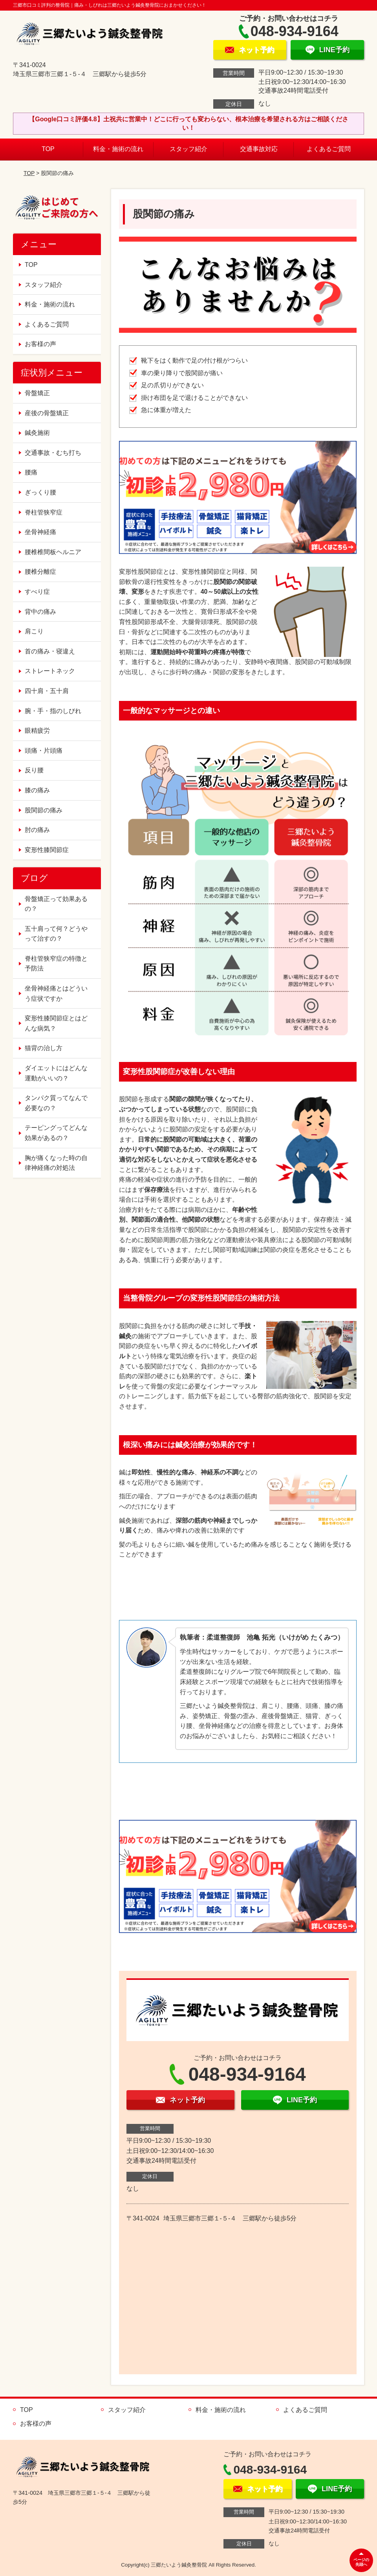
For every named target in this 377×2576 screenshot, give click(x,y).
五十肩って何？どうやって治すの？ (56, 933)
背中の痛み (40, 611)
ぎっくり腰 (40, 492)
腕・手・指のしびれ (53, 711)
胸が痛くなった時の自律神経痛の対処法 (56, 1163)
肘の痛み (37, 829)
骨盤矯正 (37, 393)
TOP (48, 149)
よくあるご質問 (329, 149)
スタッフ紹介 (188, 149)
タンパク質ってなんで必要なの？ (56, 1103)
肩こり (34, 631)
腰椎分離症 (40, 571)
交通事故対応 (259, 149)
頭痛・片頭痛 (43, 750)
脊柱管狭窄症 (43, 512)
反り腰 (34, 770)
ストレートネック (50, 671)
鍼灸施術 (37, 432)
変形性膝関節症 (47, 850)
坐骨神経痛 (40, 532)
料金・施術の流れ (118, 149)
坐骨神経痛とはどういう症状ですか (56, 993)
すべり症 (37, 591)
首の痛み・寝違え (50, 651)
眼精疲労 (37, 730)
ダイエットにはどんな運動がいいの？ (56, 1073)
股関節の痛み (43, 810)
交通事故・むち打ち (53, 452)
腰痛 (31, 472)
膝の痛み (37, 790)
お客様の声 (40, 344)
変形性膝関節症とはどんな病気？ (56, 1023)
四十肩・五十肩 (47, 691)
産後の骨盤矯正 (47, 413)
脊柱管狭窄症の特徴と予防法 (56, 963)
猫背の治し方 (43, 1048)
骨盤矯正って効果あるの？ (56, 904)
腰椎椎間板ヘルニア (53, 552)
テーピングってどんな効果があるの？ (56, 1132)
